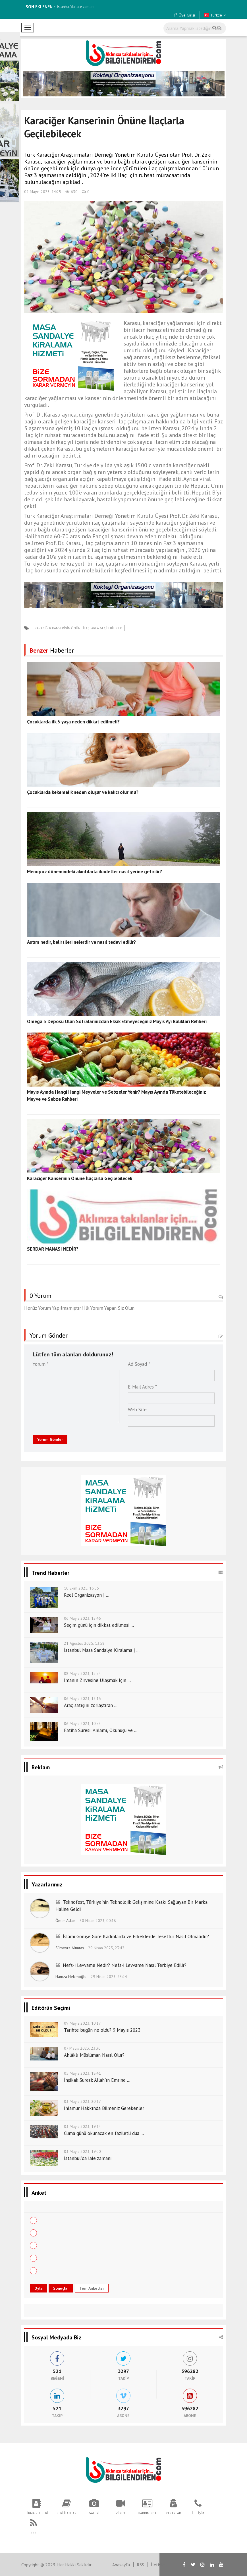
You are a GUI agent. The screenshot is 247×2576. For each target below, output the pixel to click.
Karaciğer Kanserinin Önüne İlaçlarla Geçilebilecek (78, 628)
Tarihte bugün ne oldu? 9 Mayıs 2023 (102, 2030)
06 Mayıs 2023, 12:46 (82, 1618)
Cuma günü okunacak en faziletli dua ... (104, 2133)
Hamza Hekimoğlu (70, 1976)
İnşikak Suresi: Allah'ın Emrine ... (97, 2080)
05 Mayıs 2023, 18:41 (82, 2073)
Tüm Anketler (91, 2288)
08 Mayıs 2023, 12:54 (82, 1673)
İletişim (158, 2564)
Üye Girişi (184, 15)
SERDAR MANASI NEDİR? (52, 1249)
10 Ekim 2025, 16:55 (81, 1588)
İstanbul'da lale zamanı (75, 6)
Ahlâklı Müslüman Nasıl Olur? (94, 2055)
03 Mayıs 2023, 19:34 (82, 2126)
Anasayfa (121, 2564)
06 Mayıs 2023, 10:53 (82, 1723)
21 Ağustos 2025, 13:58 (84, 1643)
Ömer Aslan (65, 1920)
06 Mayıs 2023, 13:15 (82, 1698)
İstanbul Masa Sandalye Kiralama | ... (102, 1650)
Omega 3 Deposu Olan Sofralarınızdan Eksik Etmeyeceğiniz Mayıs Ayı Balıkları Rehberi (117, 1021)
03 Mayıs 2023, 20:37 (82, 2101)
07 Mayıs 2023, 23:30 (82, 2048)
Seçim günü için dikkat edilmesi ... (99, 1625)
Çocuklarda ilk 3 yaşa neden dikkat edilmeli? (73, 722)
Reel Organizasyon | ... (86, 1595)
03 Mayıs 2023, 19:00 (82, 2151)
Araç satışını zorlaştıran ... (90, 1705)
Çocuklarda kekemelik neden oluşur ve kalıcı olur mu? (82, 792)
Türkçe (215, 15)
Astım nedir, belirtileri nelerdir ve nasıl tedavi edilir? (81, 942)
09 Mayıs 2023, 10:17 (82, 2023)
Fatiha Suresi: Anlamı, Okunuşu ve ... (100, 1730)
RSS (140, 2564)
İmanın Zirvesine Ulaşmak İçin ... (97, 1680)
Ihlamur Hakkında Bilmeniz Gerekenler (104, 2108)
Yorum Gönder (50, 1439)
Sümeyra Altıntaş (69, 1947)
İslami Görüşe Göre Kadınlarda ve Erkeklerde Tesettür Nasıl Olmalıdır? (136, 1936)
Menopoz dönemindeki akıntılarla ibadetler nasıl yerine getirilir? (94, 871)
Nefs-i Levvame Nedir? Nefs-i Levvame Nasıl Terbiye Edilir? (124, 1965)
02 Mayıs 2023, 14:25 (42, 191)
